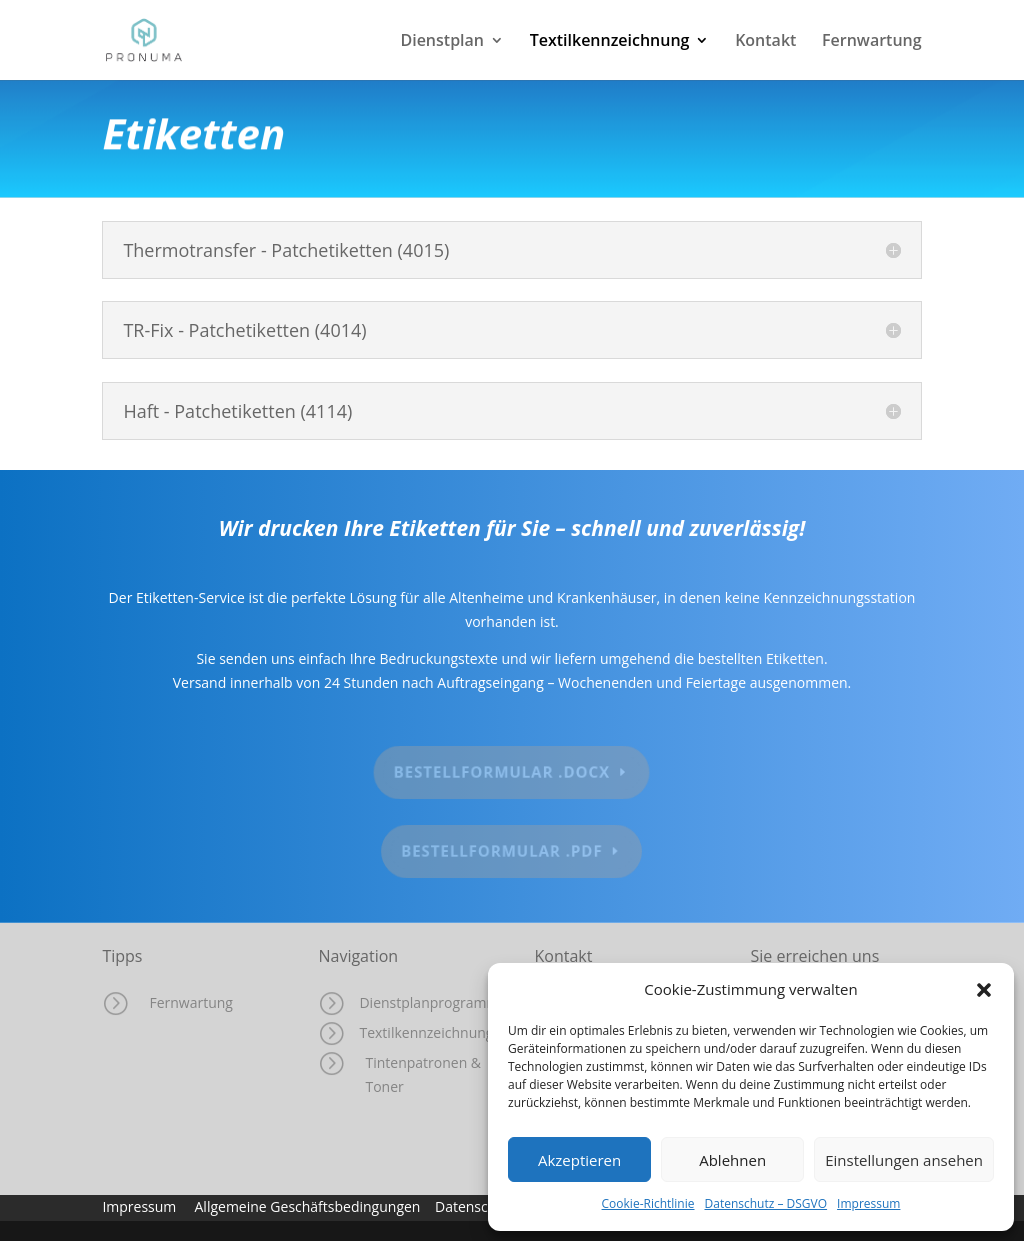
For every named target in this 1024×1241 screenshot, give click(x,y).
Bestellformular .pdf (502, 851)
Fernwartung (872, 42)
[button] (984, 990)
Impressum (868, 1203)
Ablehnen (732, 1160)
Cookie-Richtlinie (648, 1203)
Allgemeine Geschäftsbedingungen (308, 1206)
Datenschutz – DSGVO (766, 1203)
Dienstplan (442, 42)
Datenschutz (479, 1206)
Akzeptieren (579, 1160)
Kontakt (765, 42)
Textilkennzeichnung (610, 42)
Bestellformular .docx (502, 772)
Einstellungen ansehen (904, 1160)
